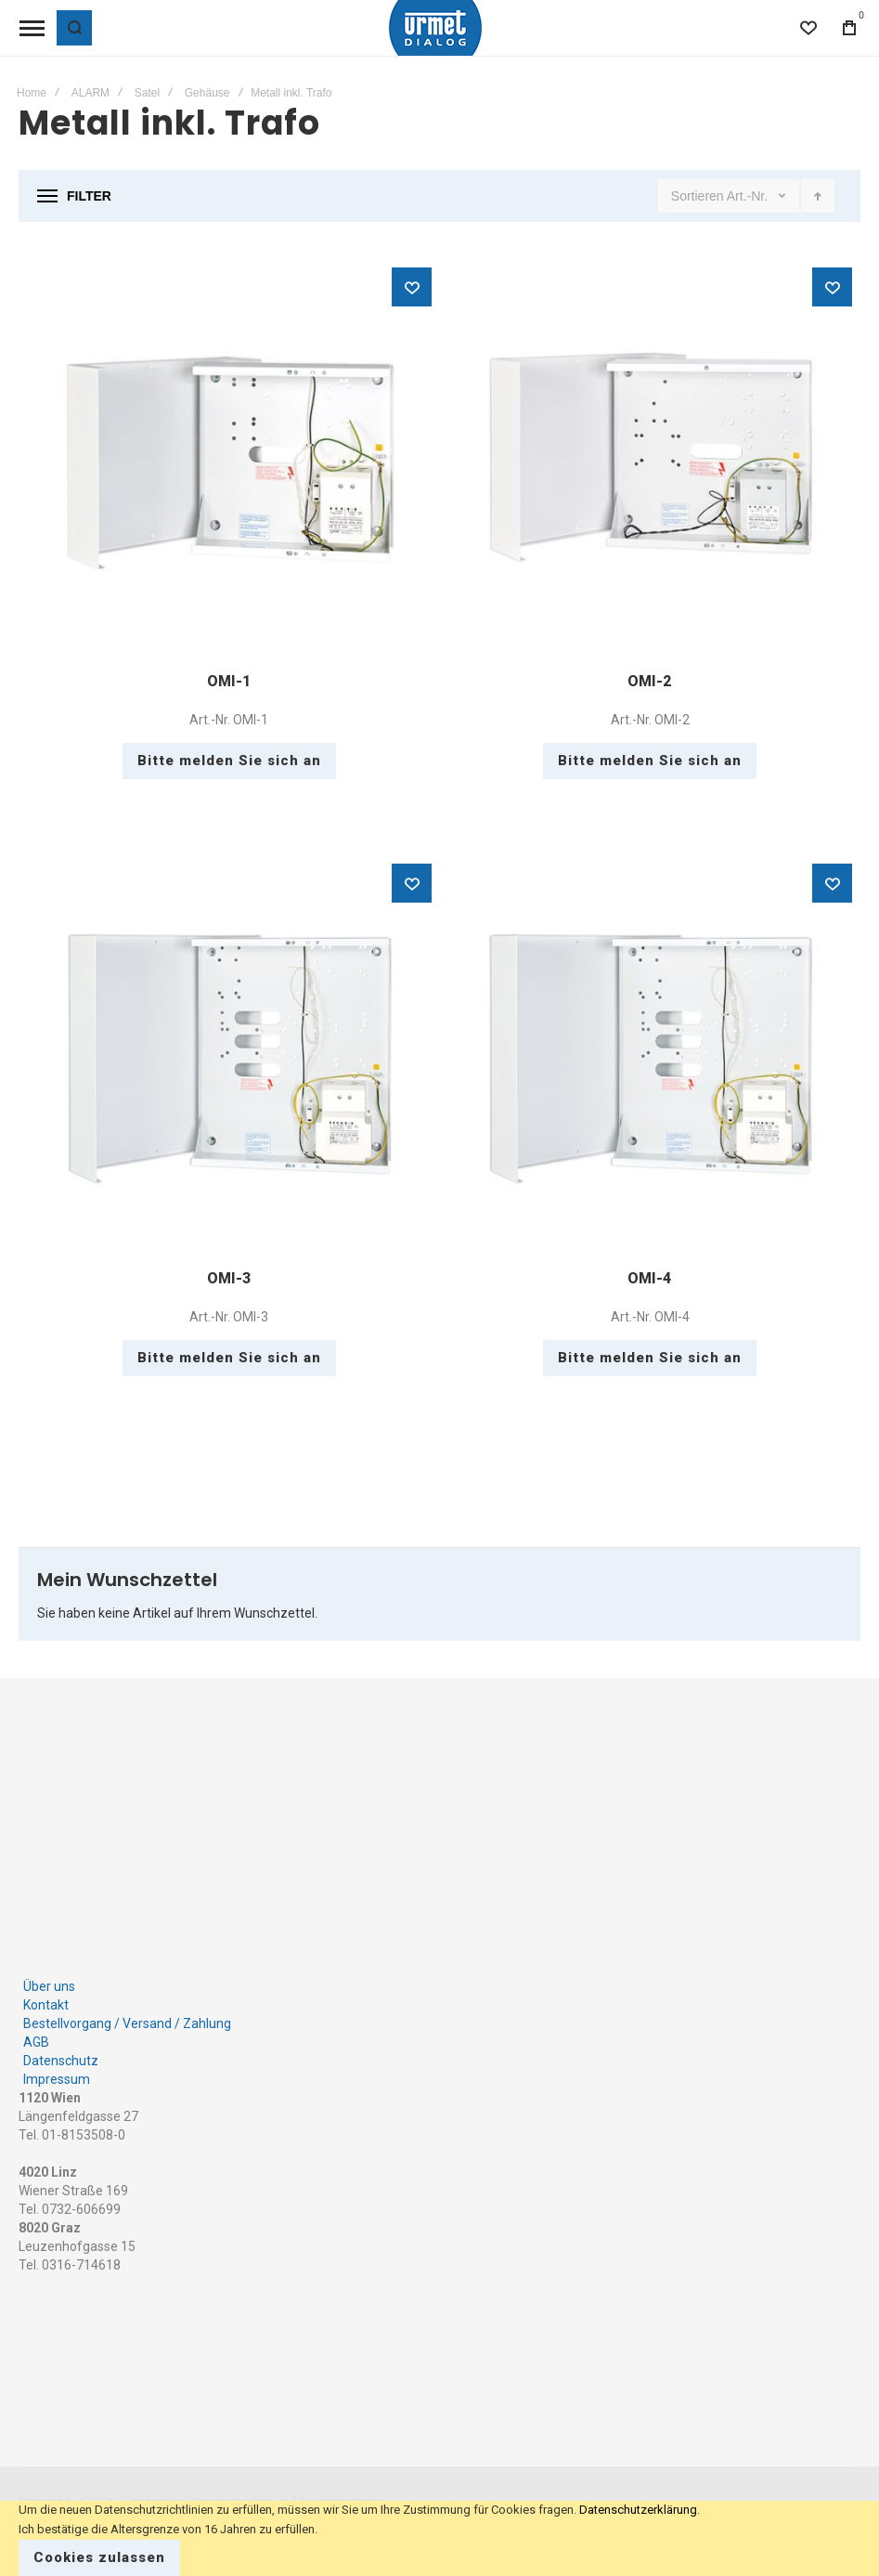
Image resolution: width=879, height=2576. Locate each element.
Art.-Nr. (749, 196)
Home (31, 92)
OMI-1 (229, 681)
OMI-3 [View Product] (229, 1056)
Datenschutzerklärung (638, 2510)
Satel (147, 92)
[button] (412, 286)
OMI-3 (229, 1278)
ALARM (90, 92)
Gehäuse (207, 92)
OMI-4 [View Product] (650, 1056)
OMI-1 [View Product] (229, 460)
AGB (36, 2042)
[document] (439, 2538)
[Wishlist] (808, 28)
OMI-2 (649, 681)
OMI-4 (649, 1278)
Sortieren (697, 196)
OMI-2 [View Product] (650, 460)
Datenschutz (60, 2060)
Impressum (56, 2079)
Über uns (49, 1986)
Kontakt (46, 2004)
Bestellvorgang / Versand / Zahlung (127, 2023)
